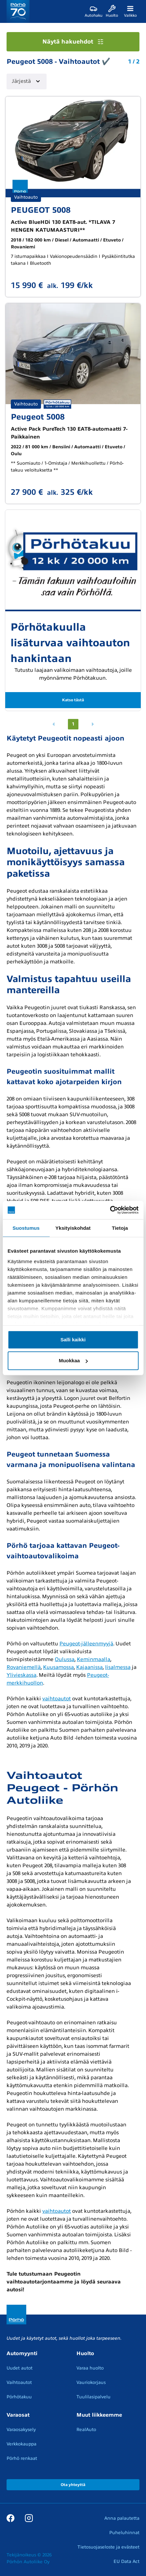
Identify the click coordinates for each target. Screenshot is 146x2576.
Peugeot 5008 (38, 416)
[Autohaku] (93, 11)
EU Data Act (126, 2561)
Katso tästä (73, 700)
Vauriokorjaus (91, 2382)
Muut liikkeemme (99, 2415)
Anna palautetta (121, 2518)
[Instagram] (29, 2518)
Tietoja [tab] (120, 1227)
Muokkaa (73, 1360)
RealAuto (86, 2429)
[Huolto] (112, 11)
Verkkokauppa (21, 2444)
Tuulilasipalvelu (93, 2396)
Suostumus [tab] (26, 1227)
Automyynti (22, 2353)
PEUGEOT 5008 (41, 210)
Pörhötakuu (19, 2396)
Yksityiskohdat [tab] (73, 1227)
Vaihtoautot (19, 2382)
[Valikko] (130, 11)
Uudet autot (19, 2368)
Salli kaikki (73, 1339)
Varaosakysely (21, 2429)
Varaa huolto (90, 2368)
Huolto (85, 2353)
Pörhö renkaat (22, 2458)
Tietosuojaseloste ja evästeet (108, 2547)
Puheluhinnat (124, 2532)
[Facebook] (10, 2518)
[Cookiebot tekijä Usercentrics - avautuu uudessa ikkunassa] (109, 1210)
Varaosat (18, 2415)
